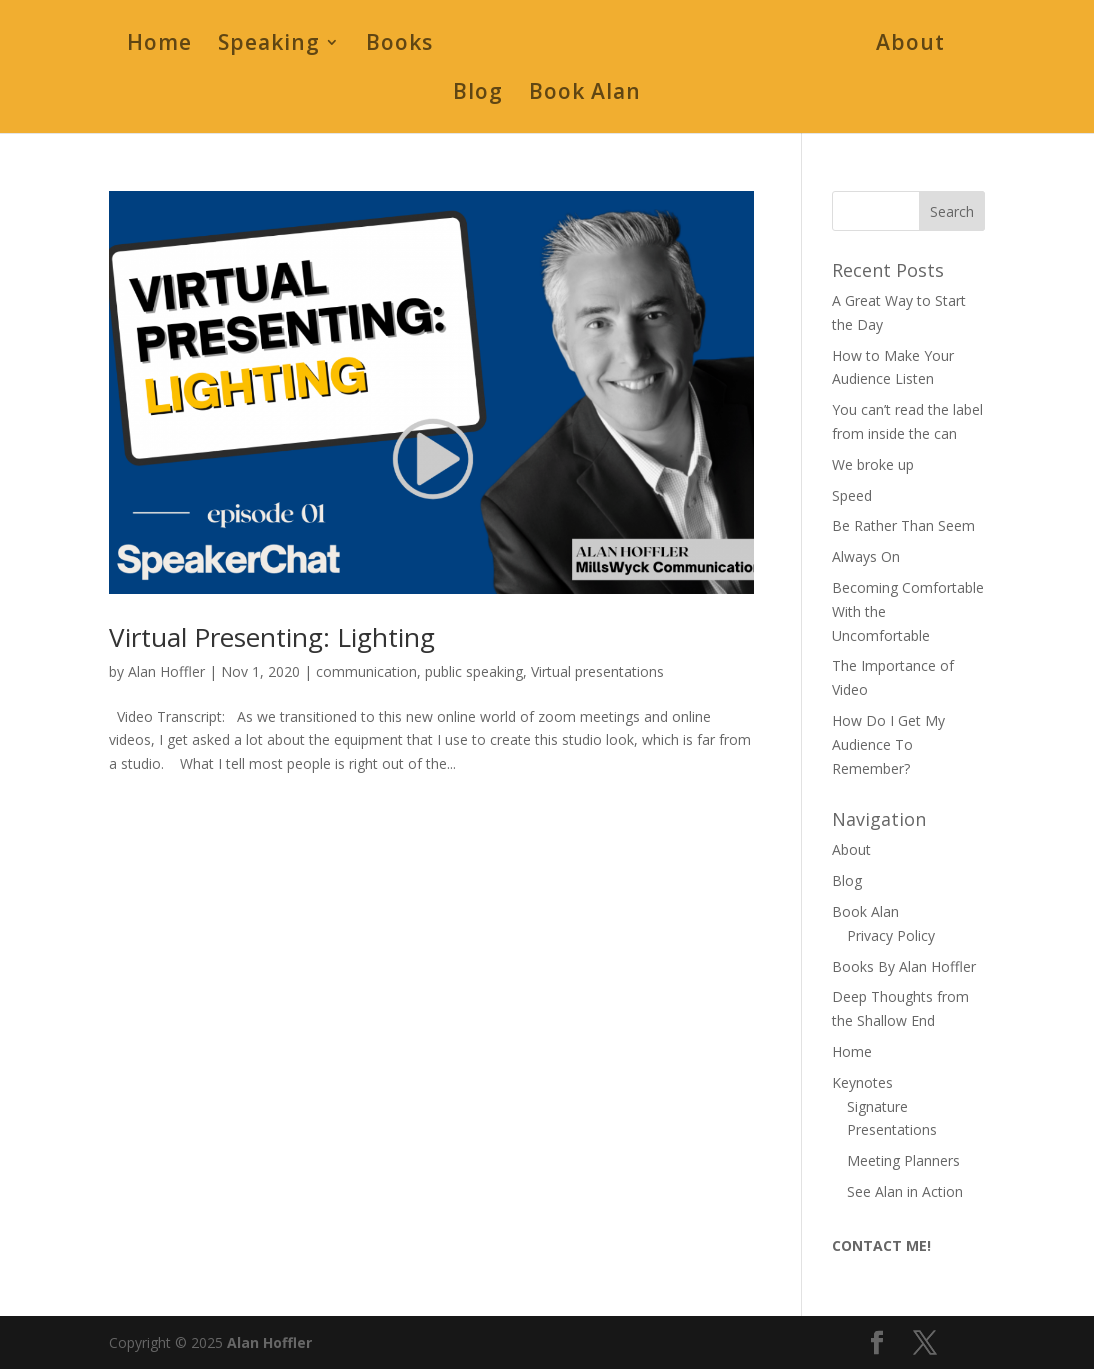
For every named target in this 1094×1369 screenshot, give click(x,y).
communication (366, 671)
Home (159, 45)
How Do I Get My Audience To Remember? (888, 744)
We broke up (873, 464)
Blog (478, 94)
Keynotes (862, 1082)
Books (399, 45)
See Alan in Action (905, 1191)
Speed (852, 495)
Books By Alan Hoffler (904, 966)
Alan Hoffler (166, 671)
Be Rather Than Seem (903, 525)
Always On (866, 556)
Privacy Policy (891, 935)
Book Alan (585, 94)
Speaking (269, 45)
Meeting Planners (903, 1160)
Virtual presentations (597, 671)
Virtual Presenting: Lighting (272, 637)
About (910, 45)
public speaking (474, 671)
